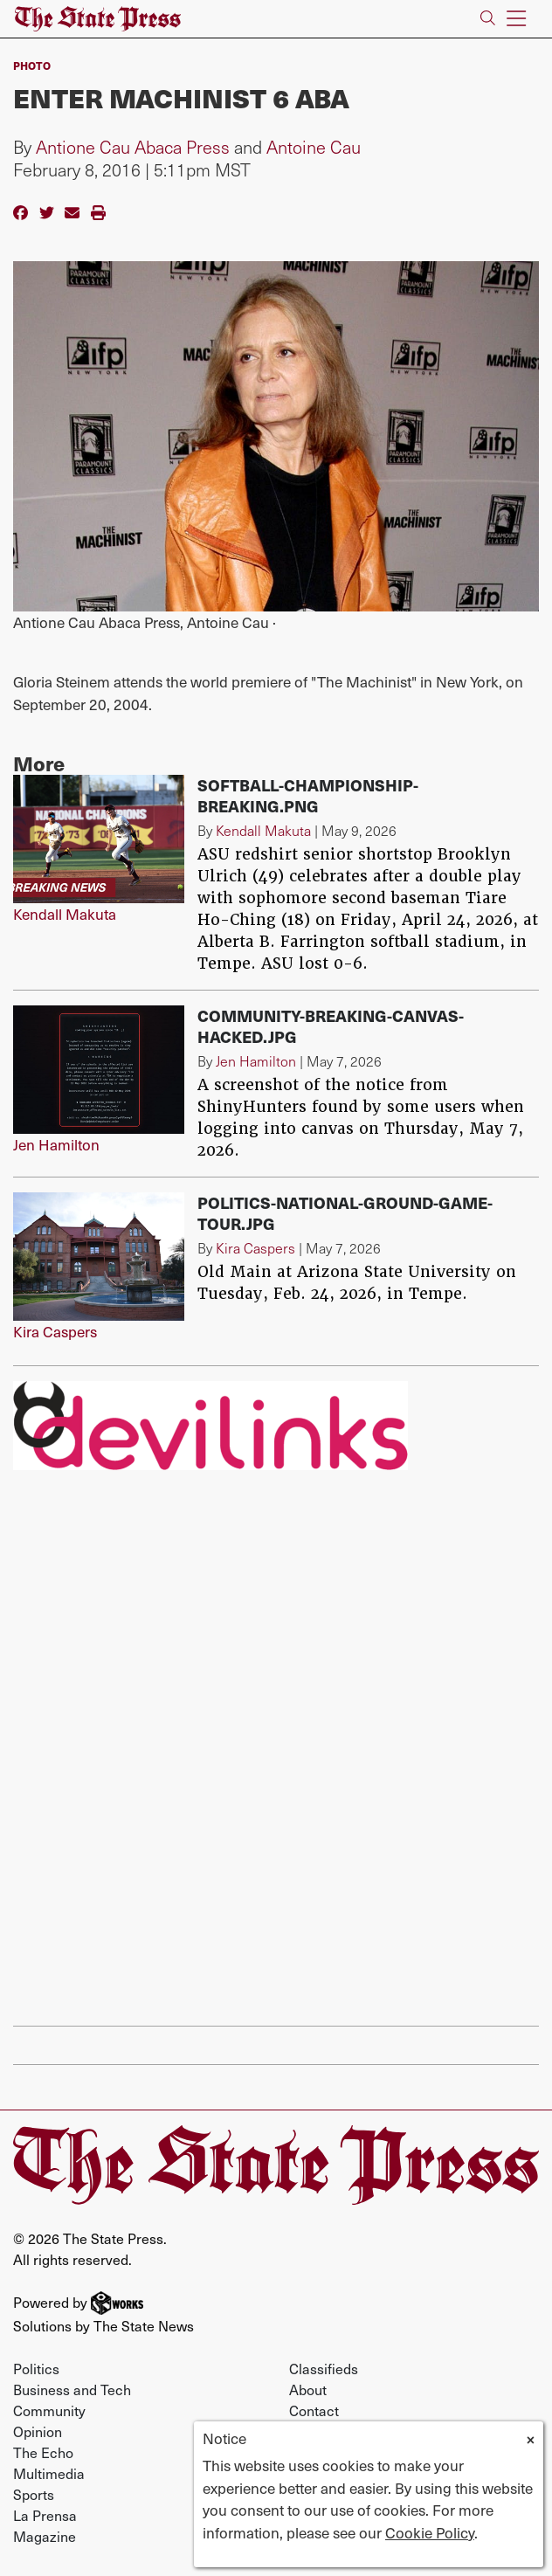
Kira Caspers (55, 1331)
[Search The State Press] (487, 19)
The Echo (43, 2451)
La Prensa (45, 2514)
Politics (36, 2368)
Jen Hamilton (56, 1144)
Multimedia (49, 2472)
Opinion (37, 2431)
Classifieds (323, 2368)
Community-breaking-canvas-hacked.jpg (330, 1026)
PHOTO (32, 65)
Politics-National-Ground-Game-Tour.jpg (345, 1213)
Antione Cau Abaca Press (133, 147)
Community (49, 2410)
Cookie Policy (429, 2532)
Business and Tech (72, 2389)
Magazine (44, 2535)
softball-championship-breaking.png (307, 795)
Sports (33, 2493)
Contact (314, 2410)
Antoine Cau (313, 147)
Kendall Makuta (64, 913)
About (308, 2389)
